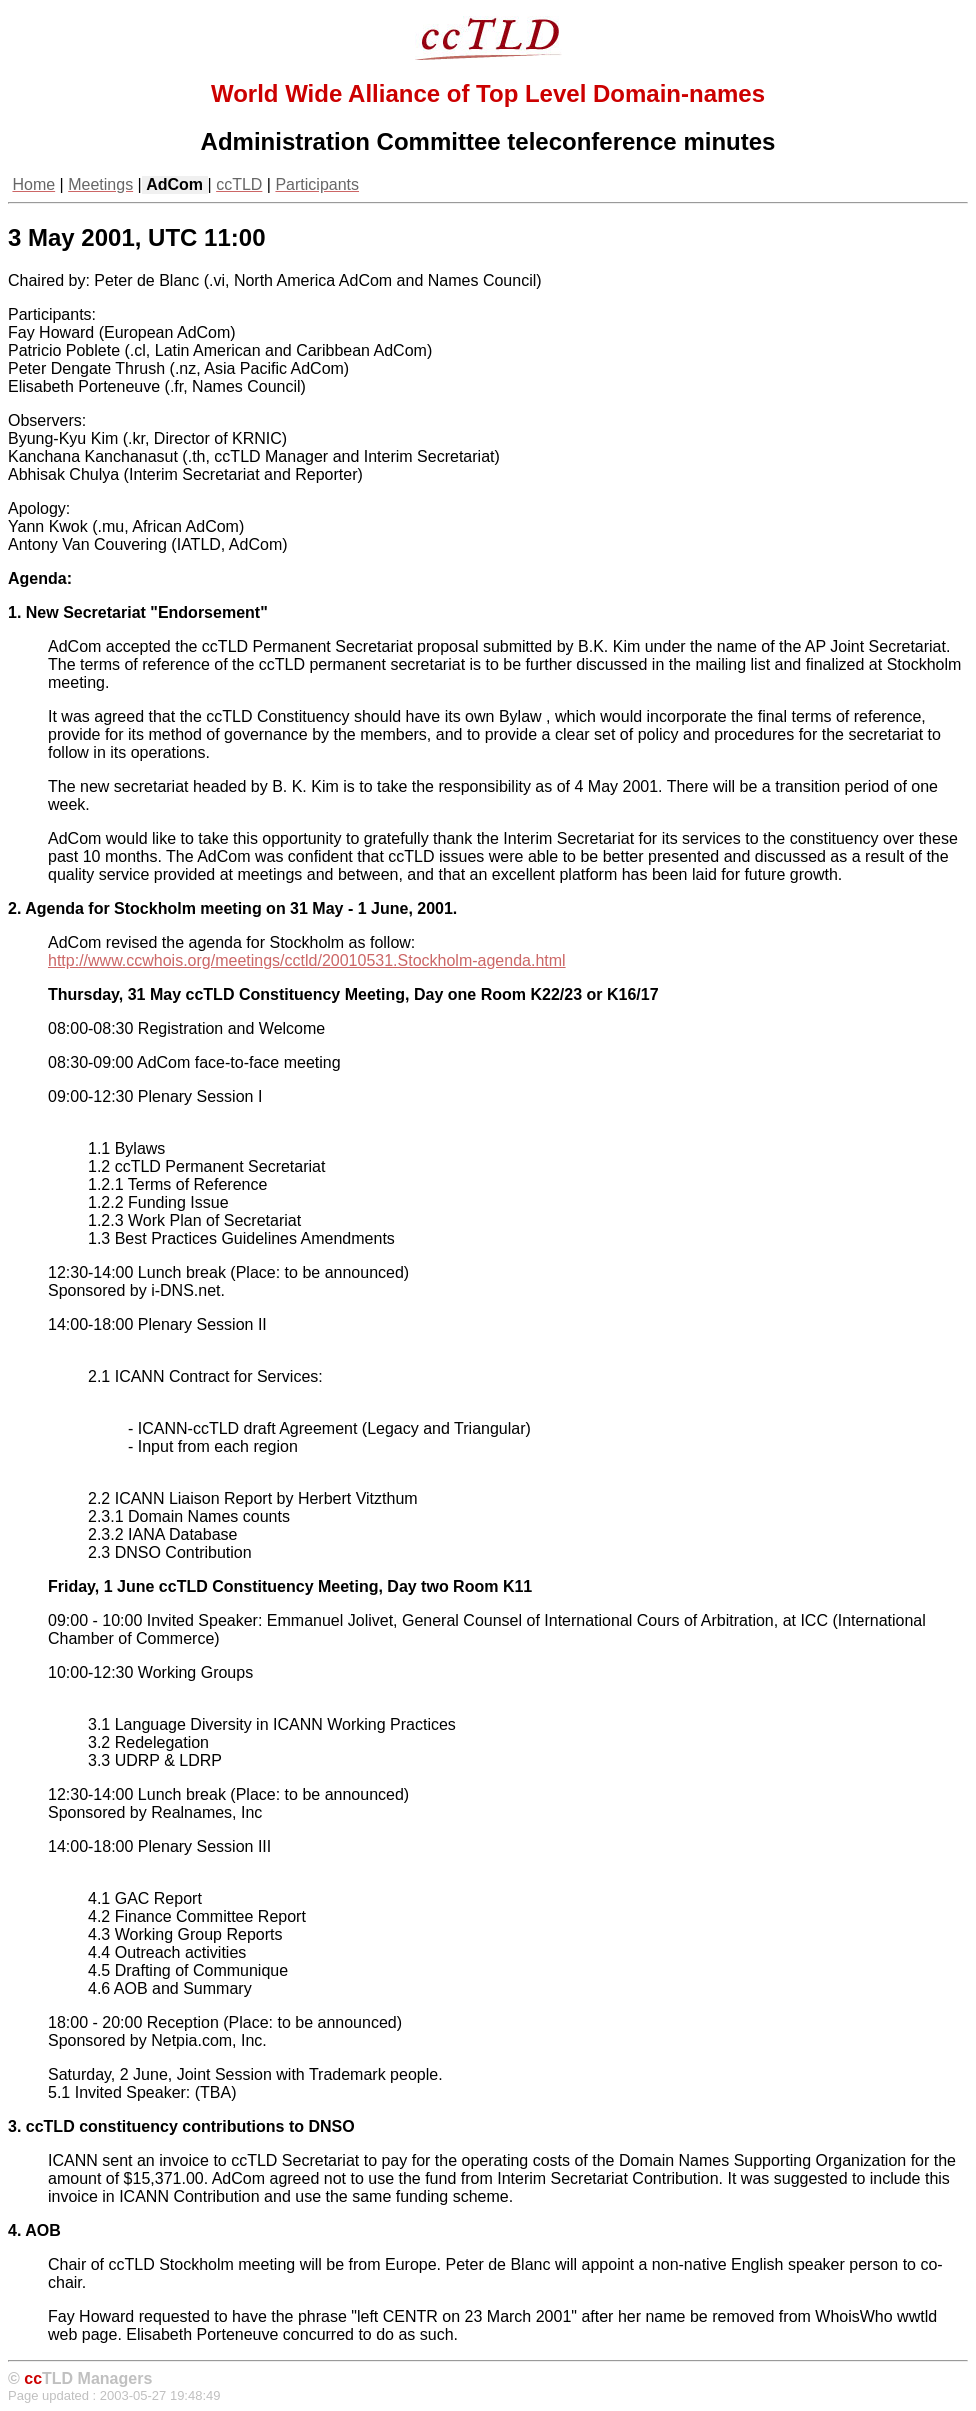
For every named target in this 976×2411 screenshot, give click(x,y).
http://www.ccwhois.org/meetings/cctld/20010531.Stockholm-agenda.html (307, 960)
